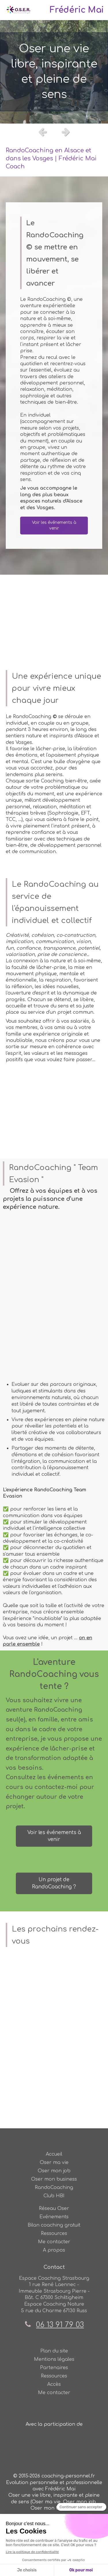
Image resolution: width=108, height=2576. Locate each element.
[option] (54, 72)
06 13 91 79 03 (60, 2325)
